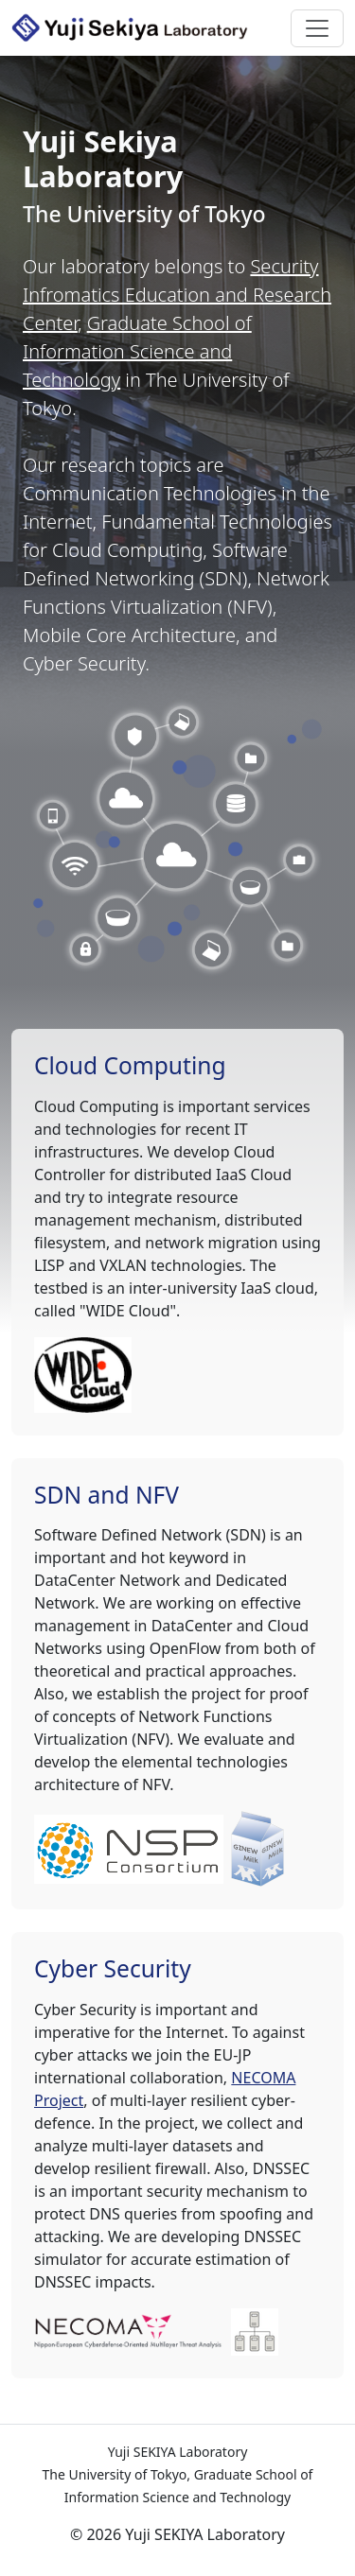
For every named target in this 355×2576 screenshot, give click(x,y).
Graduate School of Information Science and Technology (137, 351)
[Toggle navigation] (317, 28)
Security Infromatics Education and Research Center (177, 294)
